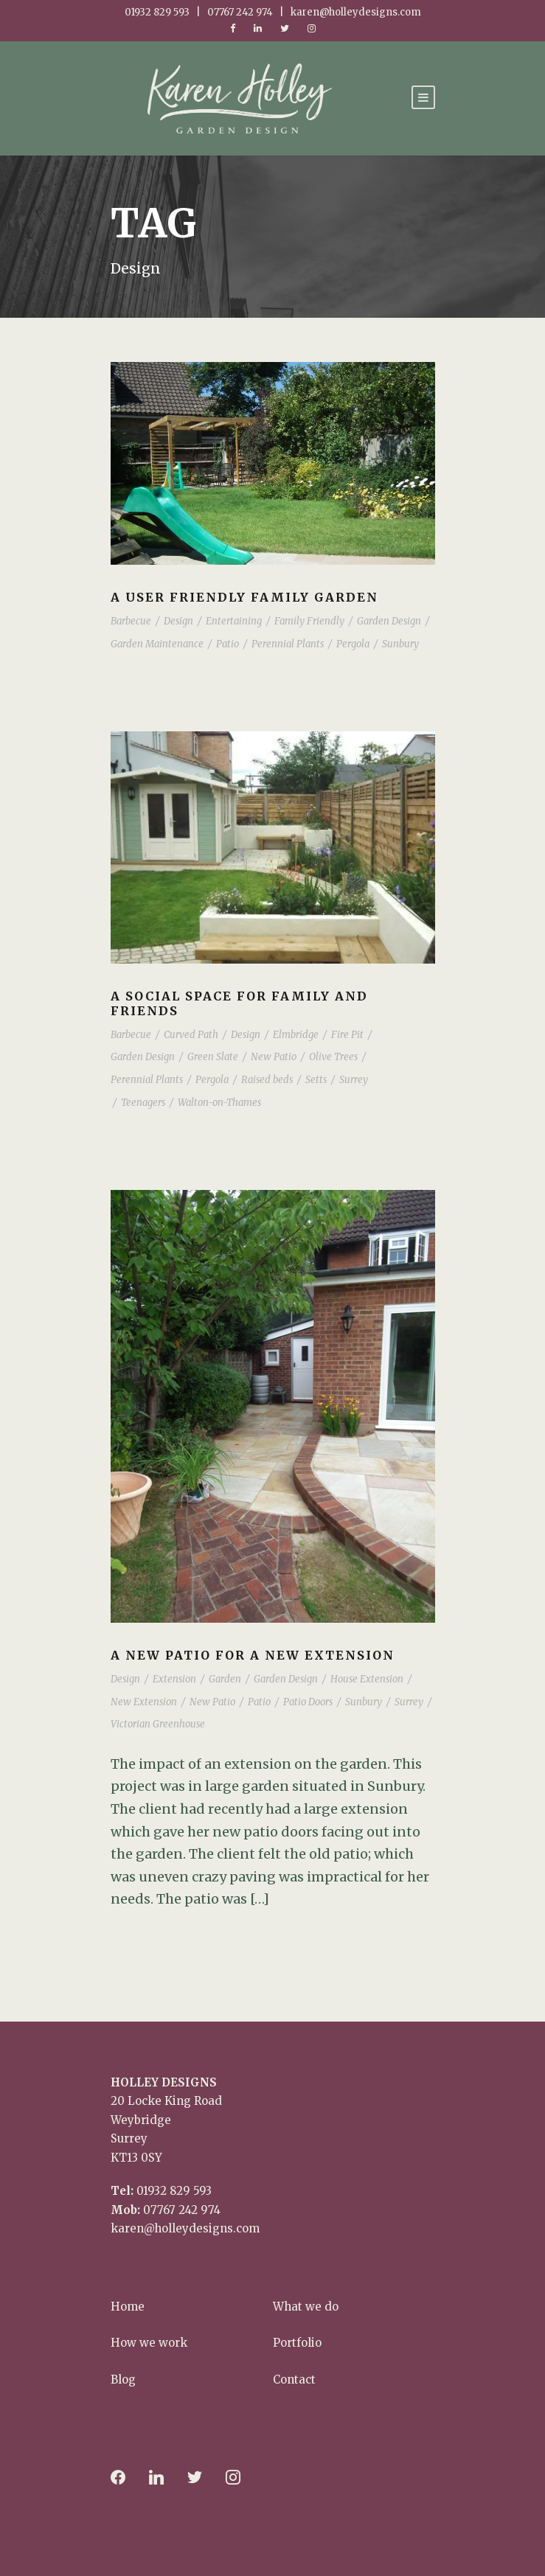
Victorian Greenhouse (158, 1724)
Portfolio (297, 2343)
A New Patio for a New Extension (253, 1655)
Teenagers (143, 1102)
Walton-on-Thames (219, 1102)
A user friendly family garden (244, 597)
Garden (225, 1679)
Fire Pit (347, 1034)
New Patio (273, 1057)
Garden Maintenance (157, 644)
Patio (227, 644)
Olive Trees (333, 1057)
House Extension (366, 1679)
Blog (123, 2380)
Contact (294, 2380)
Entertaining (234, 621)
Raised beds (267, 1079)
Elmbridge (296, 1034)
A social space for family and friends (239, 1003)
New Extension (144, 1702)
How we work (149, 2343)
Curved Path (191, 1034)
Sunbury (400, 644)
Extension (174, 1679)
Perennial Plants (287, 644)
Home (128, 2307)
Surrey (353, 1079)
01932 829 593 (174, 2191)
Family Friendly (309, 621)
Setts (316, 1079)
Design (178, 621)
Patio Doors (308, 1702)
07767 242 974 (182, 2210)
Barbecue (131, 621)
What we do (306, 2307)
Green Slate (212, 1057)
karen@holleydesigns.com (185, 2228)
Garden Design (389, 621)
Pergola (352, 644)
